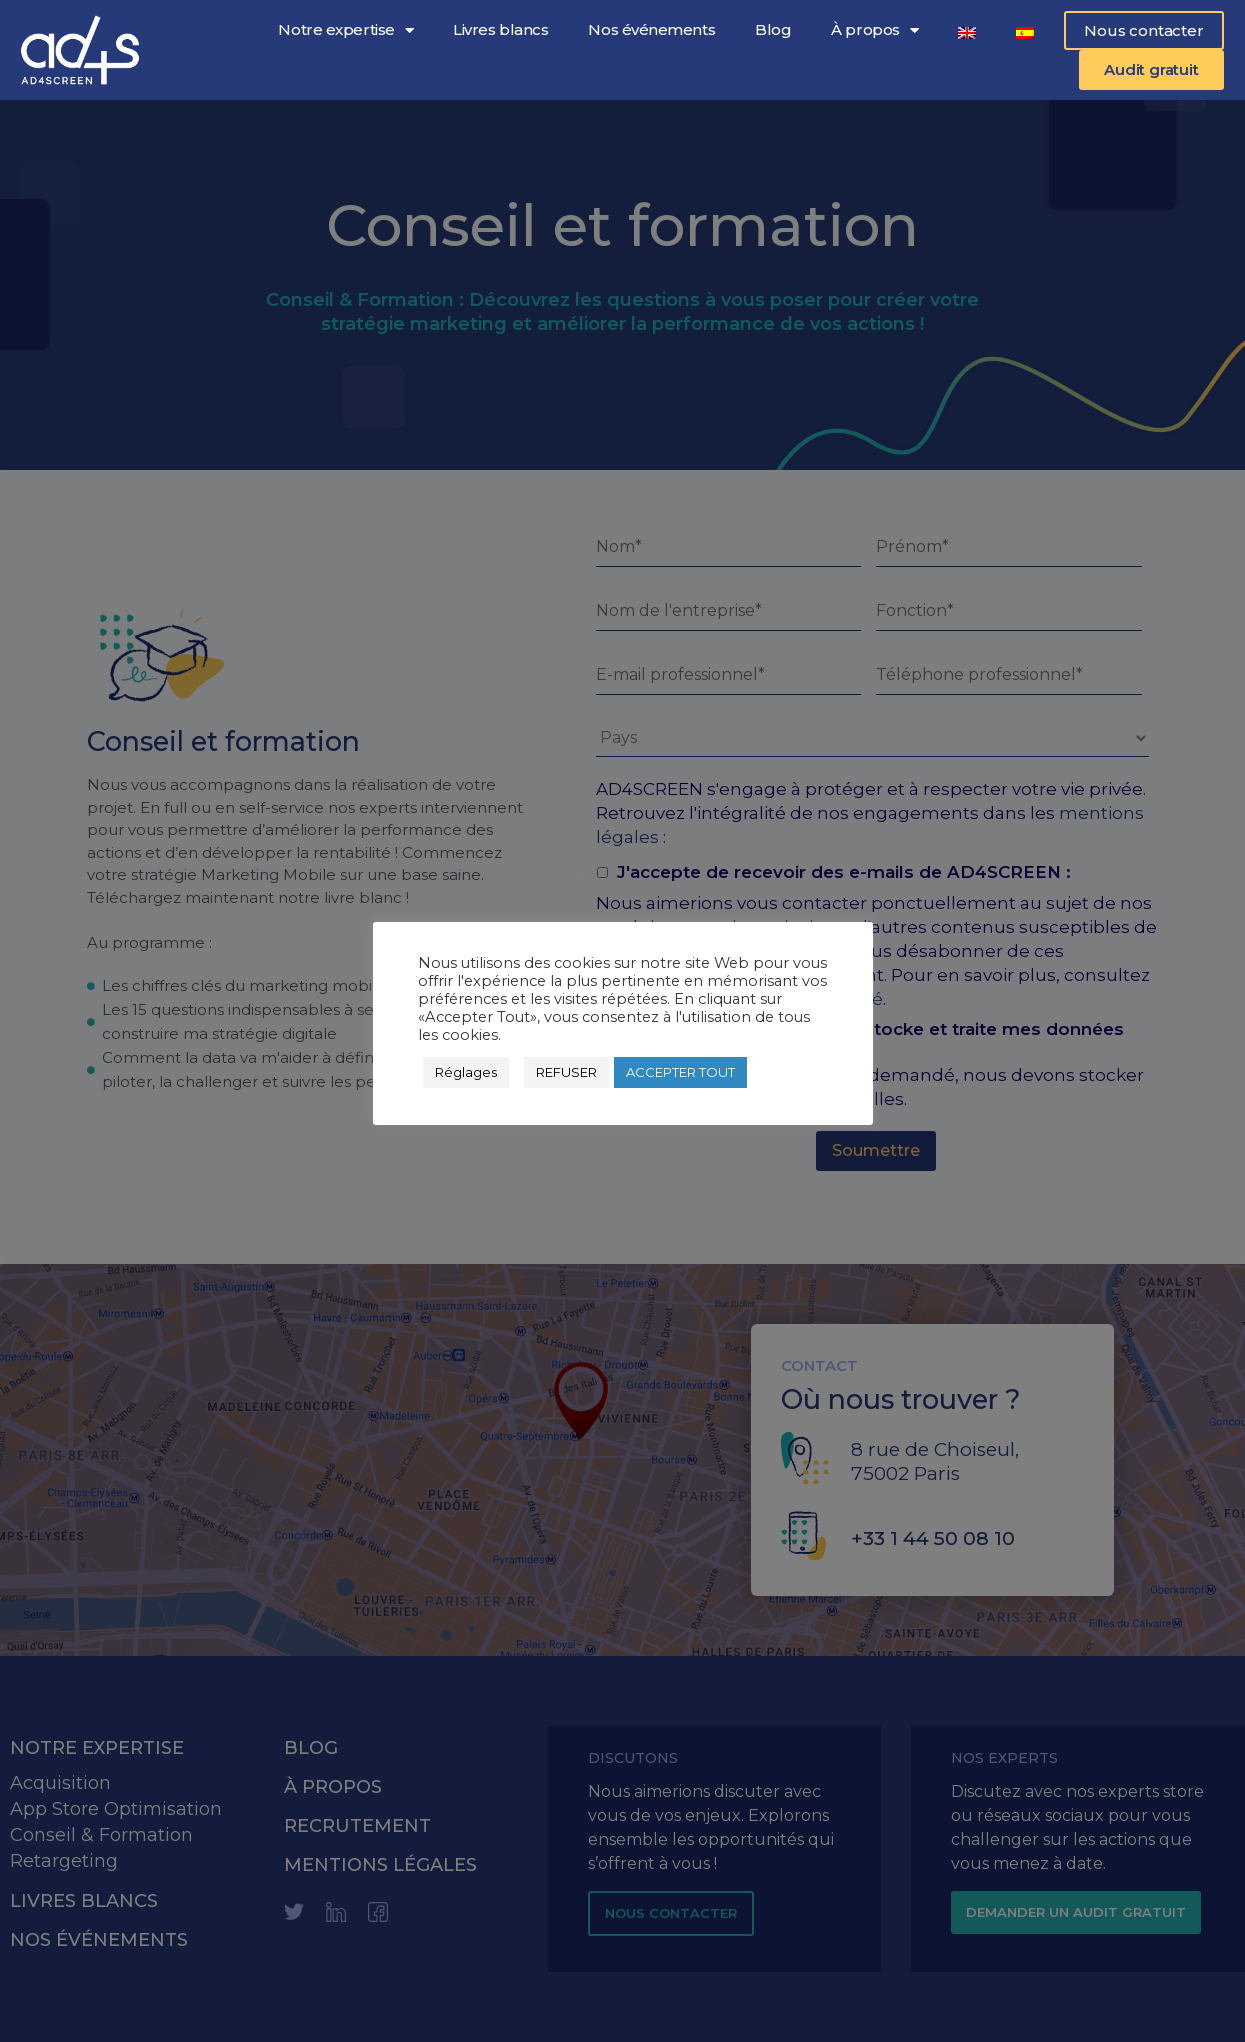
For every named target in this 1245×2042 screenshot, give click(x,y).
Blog (773, 29)
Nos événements (651, 29)
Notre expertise (345, 30)
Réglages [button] (466, 1072)
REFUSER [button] (566, 1072)
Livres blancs (500, 29)
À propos (874, 30)
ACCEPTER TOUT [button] (680, 1072)
